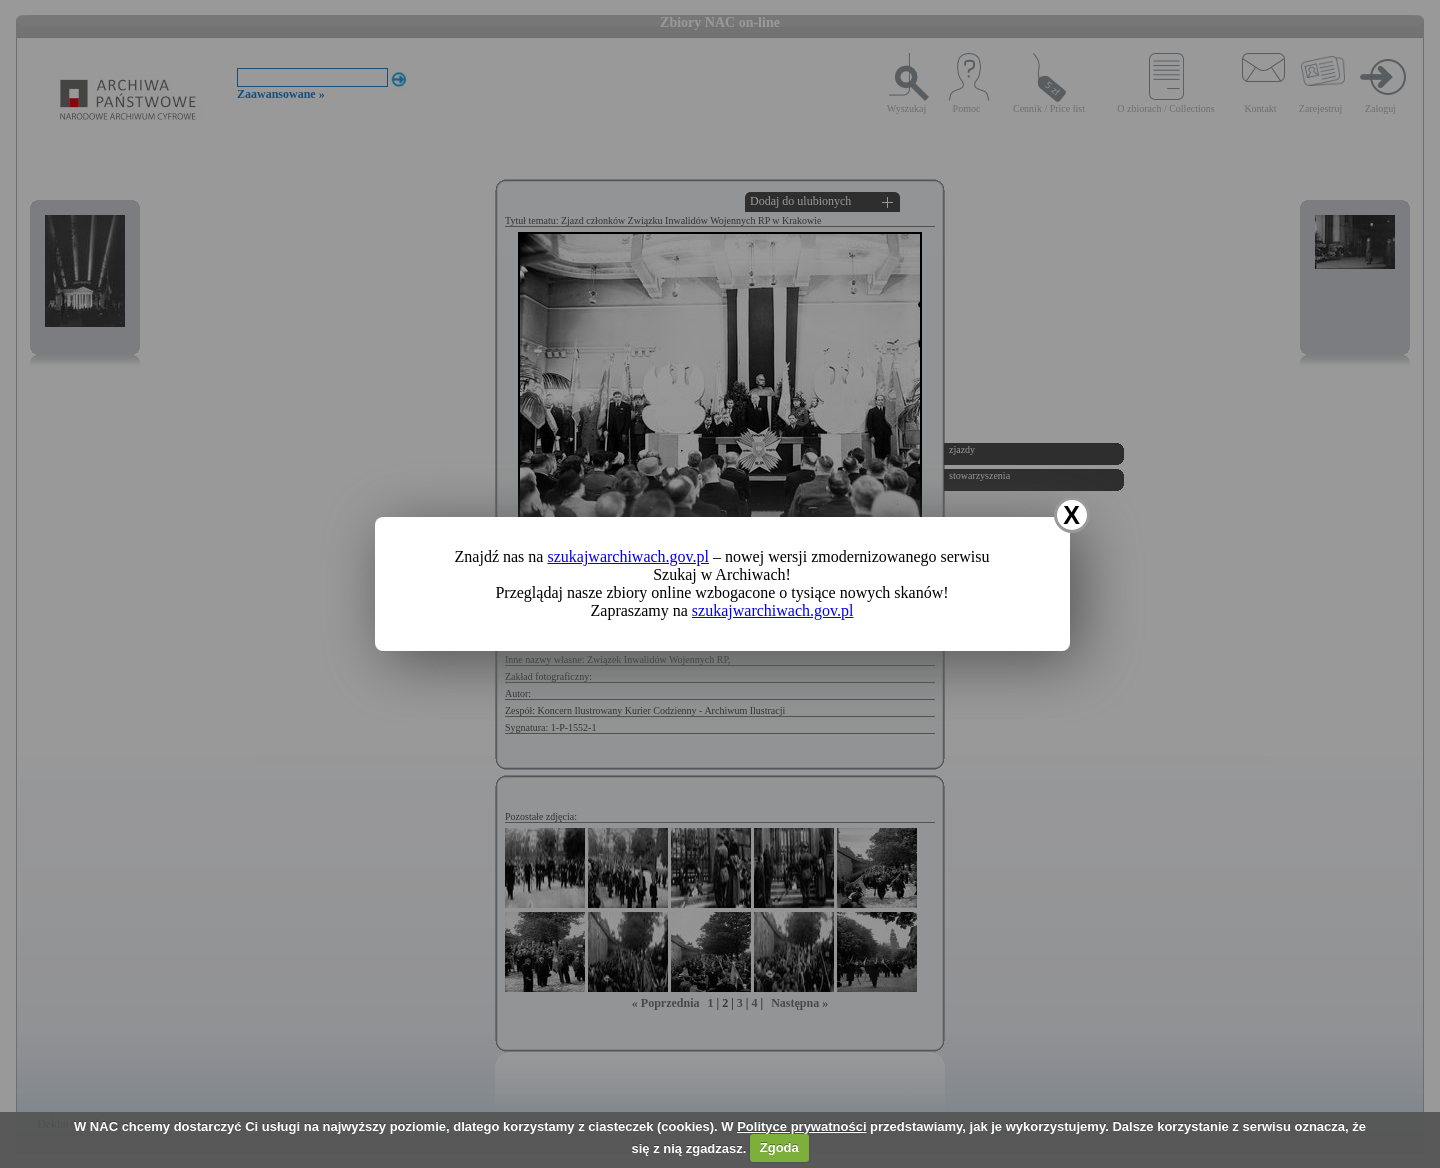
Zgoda (779, 1147)
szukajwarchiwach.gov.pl (628, 556)
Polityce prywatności (801, 1126)
